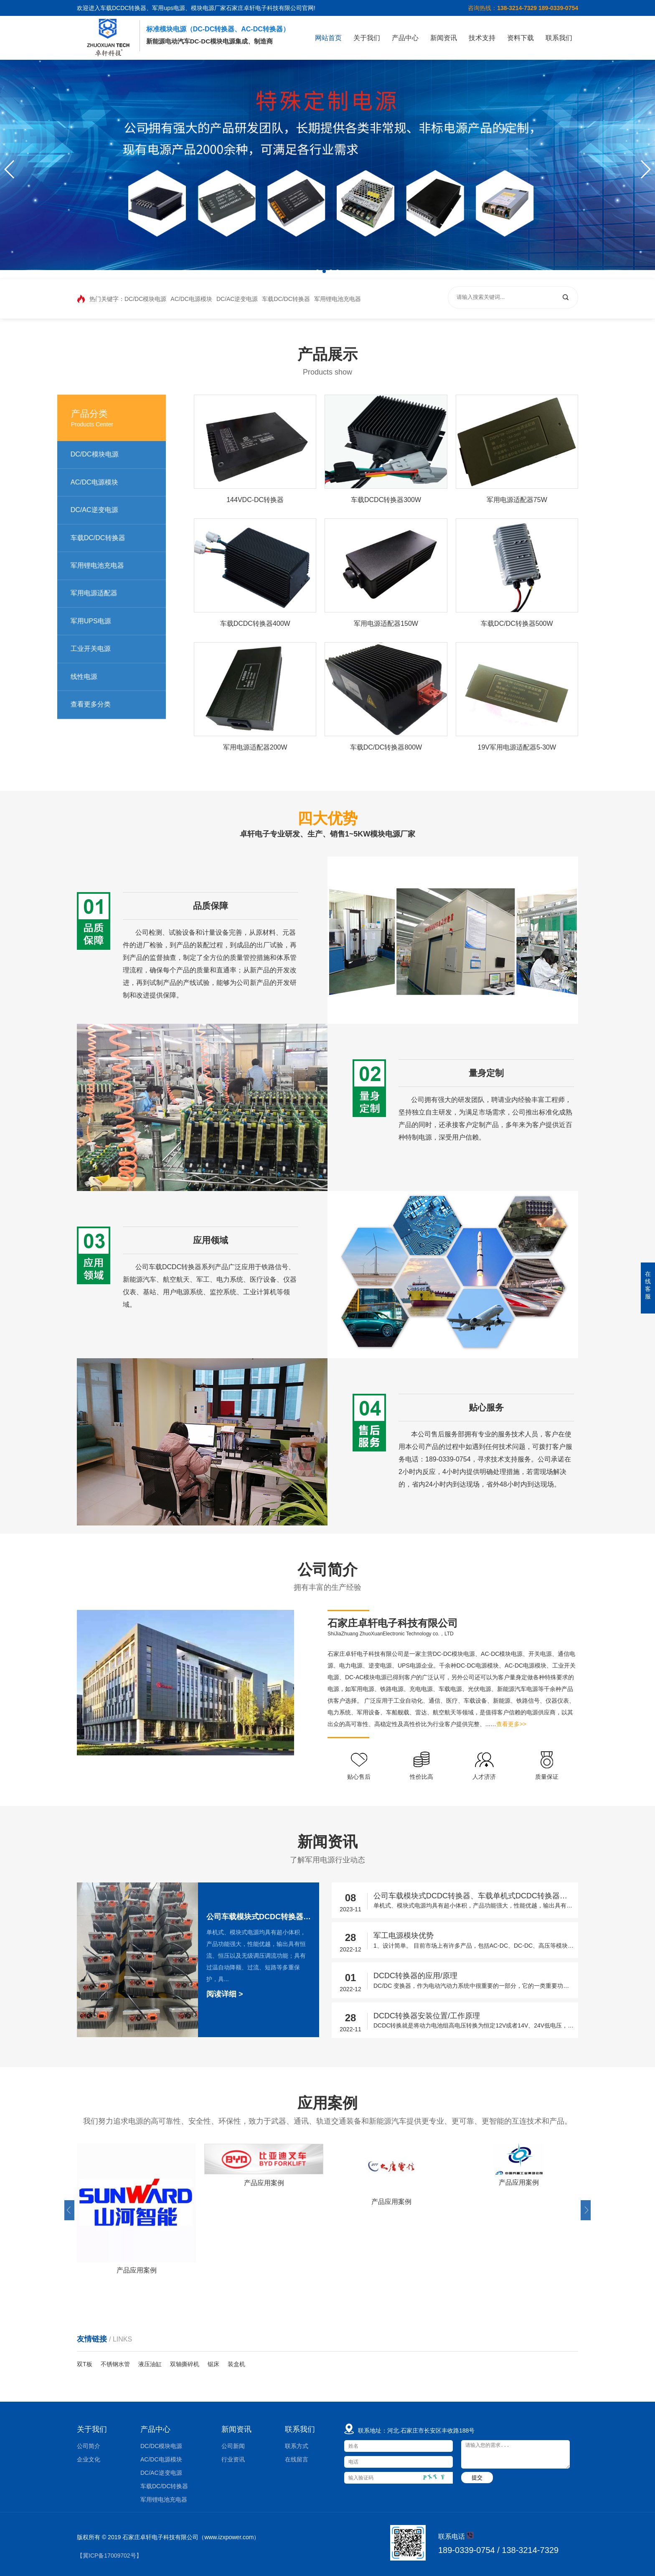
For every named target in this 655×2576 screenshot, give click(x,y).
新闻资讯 (443, 37)
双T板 (84, 2364)
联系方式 (296, 2446)
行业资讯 (233, 2459)
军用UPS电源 (103, 621)
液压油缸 (150, 2364)
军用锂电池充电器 (337, 299)
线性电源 (96, 676)
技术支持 (482, 37)
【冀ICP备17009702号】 (109, 2555)
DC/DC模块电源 (145, 299)
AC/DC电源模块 (191, 299)
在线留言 (296, 2459)
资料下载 (520, 37)
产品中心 (405, 37)
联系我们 (559, 37)
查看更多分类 (103, 704)
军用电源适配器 (106, 593)
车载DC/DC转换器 (286, 299)
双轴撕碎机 (184, 2364)
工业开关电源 (103, 648)
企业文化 (88, 2459)
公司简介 (88, 2446)
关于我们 (366, 37)
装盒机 (236, 2364)
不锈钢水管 (115, 2364)
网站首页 (328, 37)
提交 (477, 2477)
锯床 (213, 2364)
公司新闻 (233, 2446)
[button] (645, 169)
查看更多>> (528, 1724)
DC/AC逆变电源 (237, 299)
